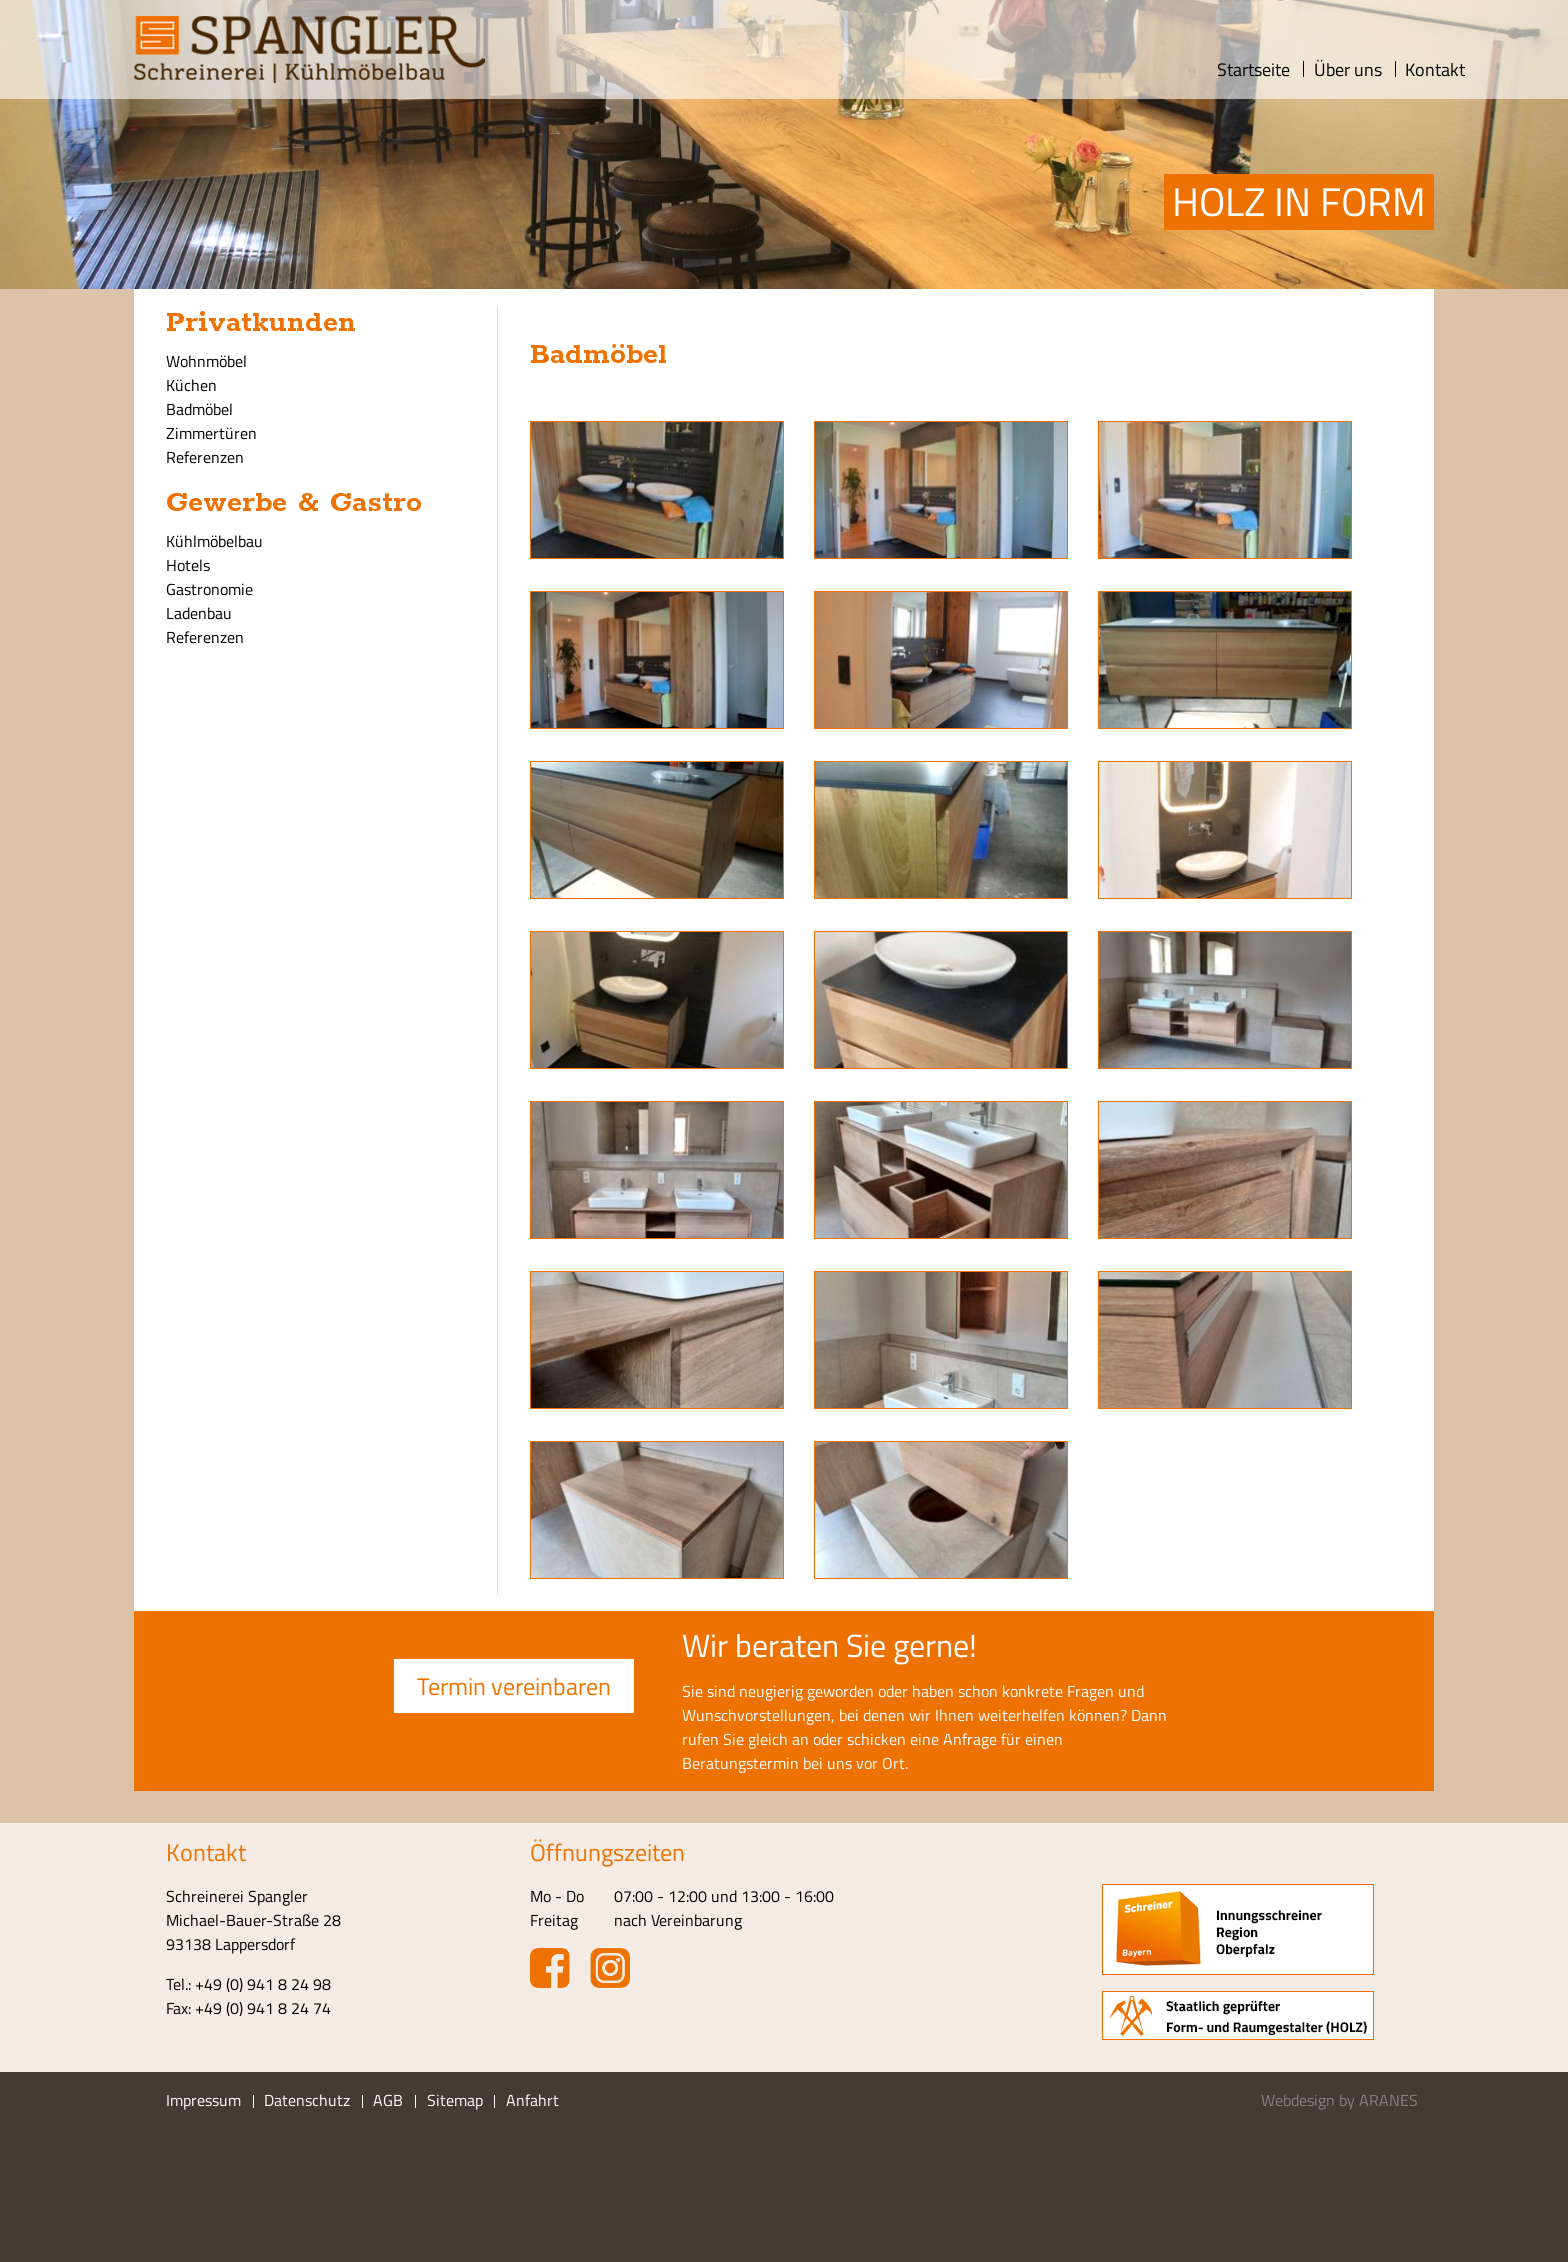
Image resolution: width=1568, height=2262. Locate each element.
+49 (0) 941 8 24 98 (263, 1984)
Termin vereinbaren (514, 1686)
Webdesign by (1339, 2100)
